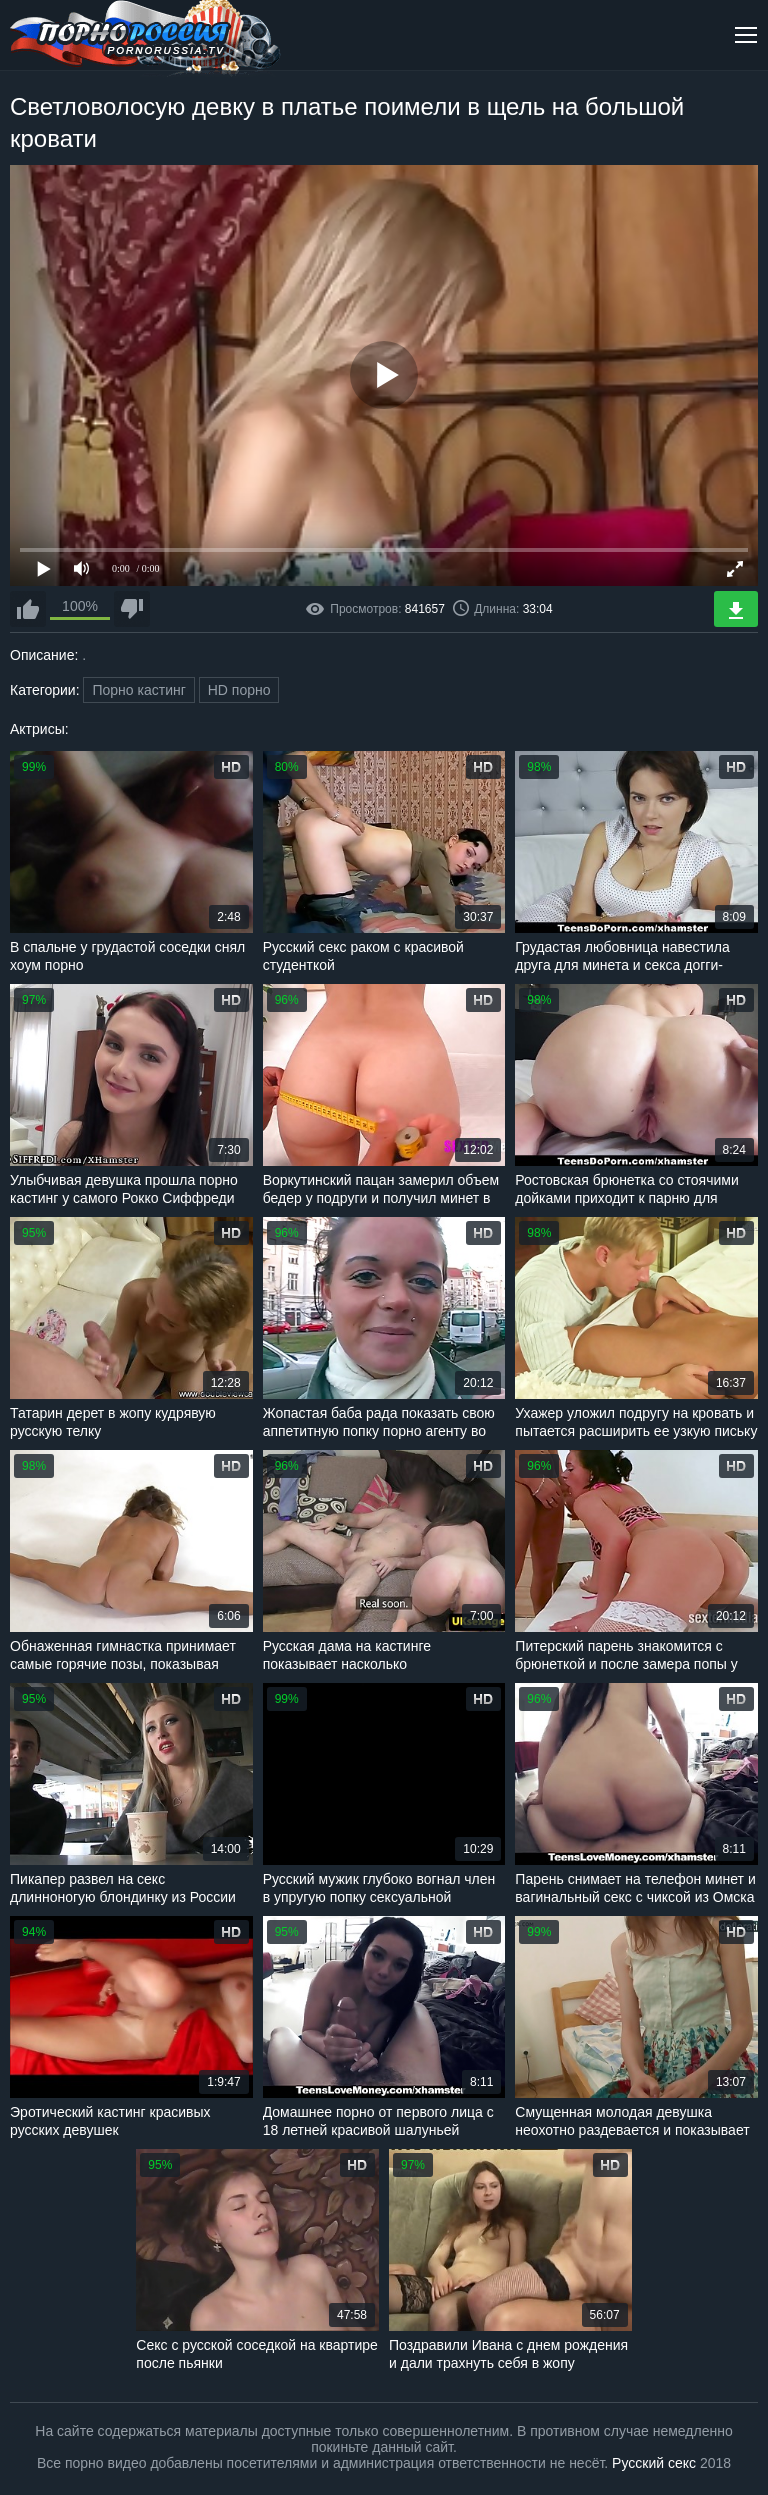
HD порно (239, 690)
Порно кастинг (138, 690)
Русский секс (654, 2463)
